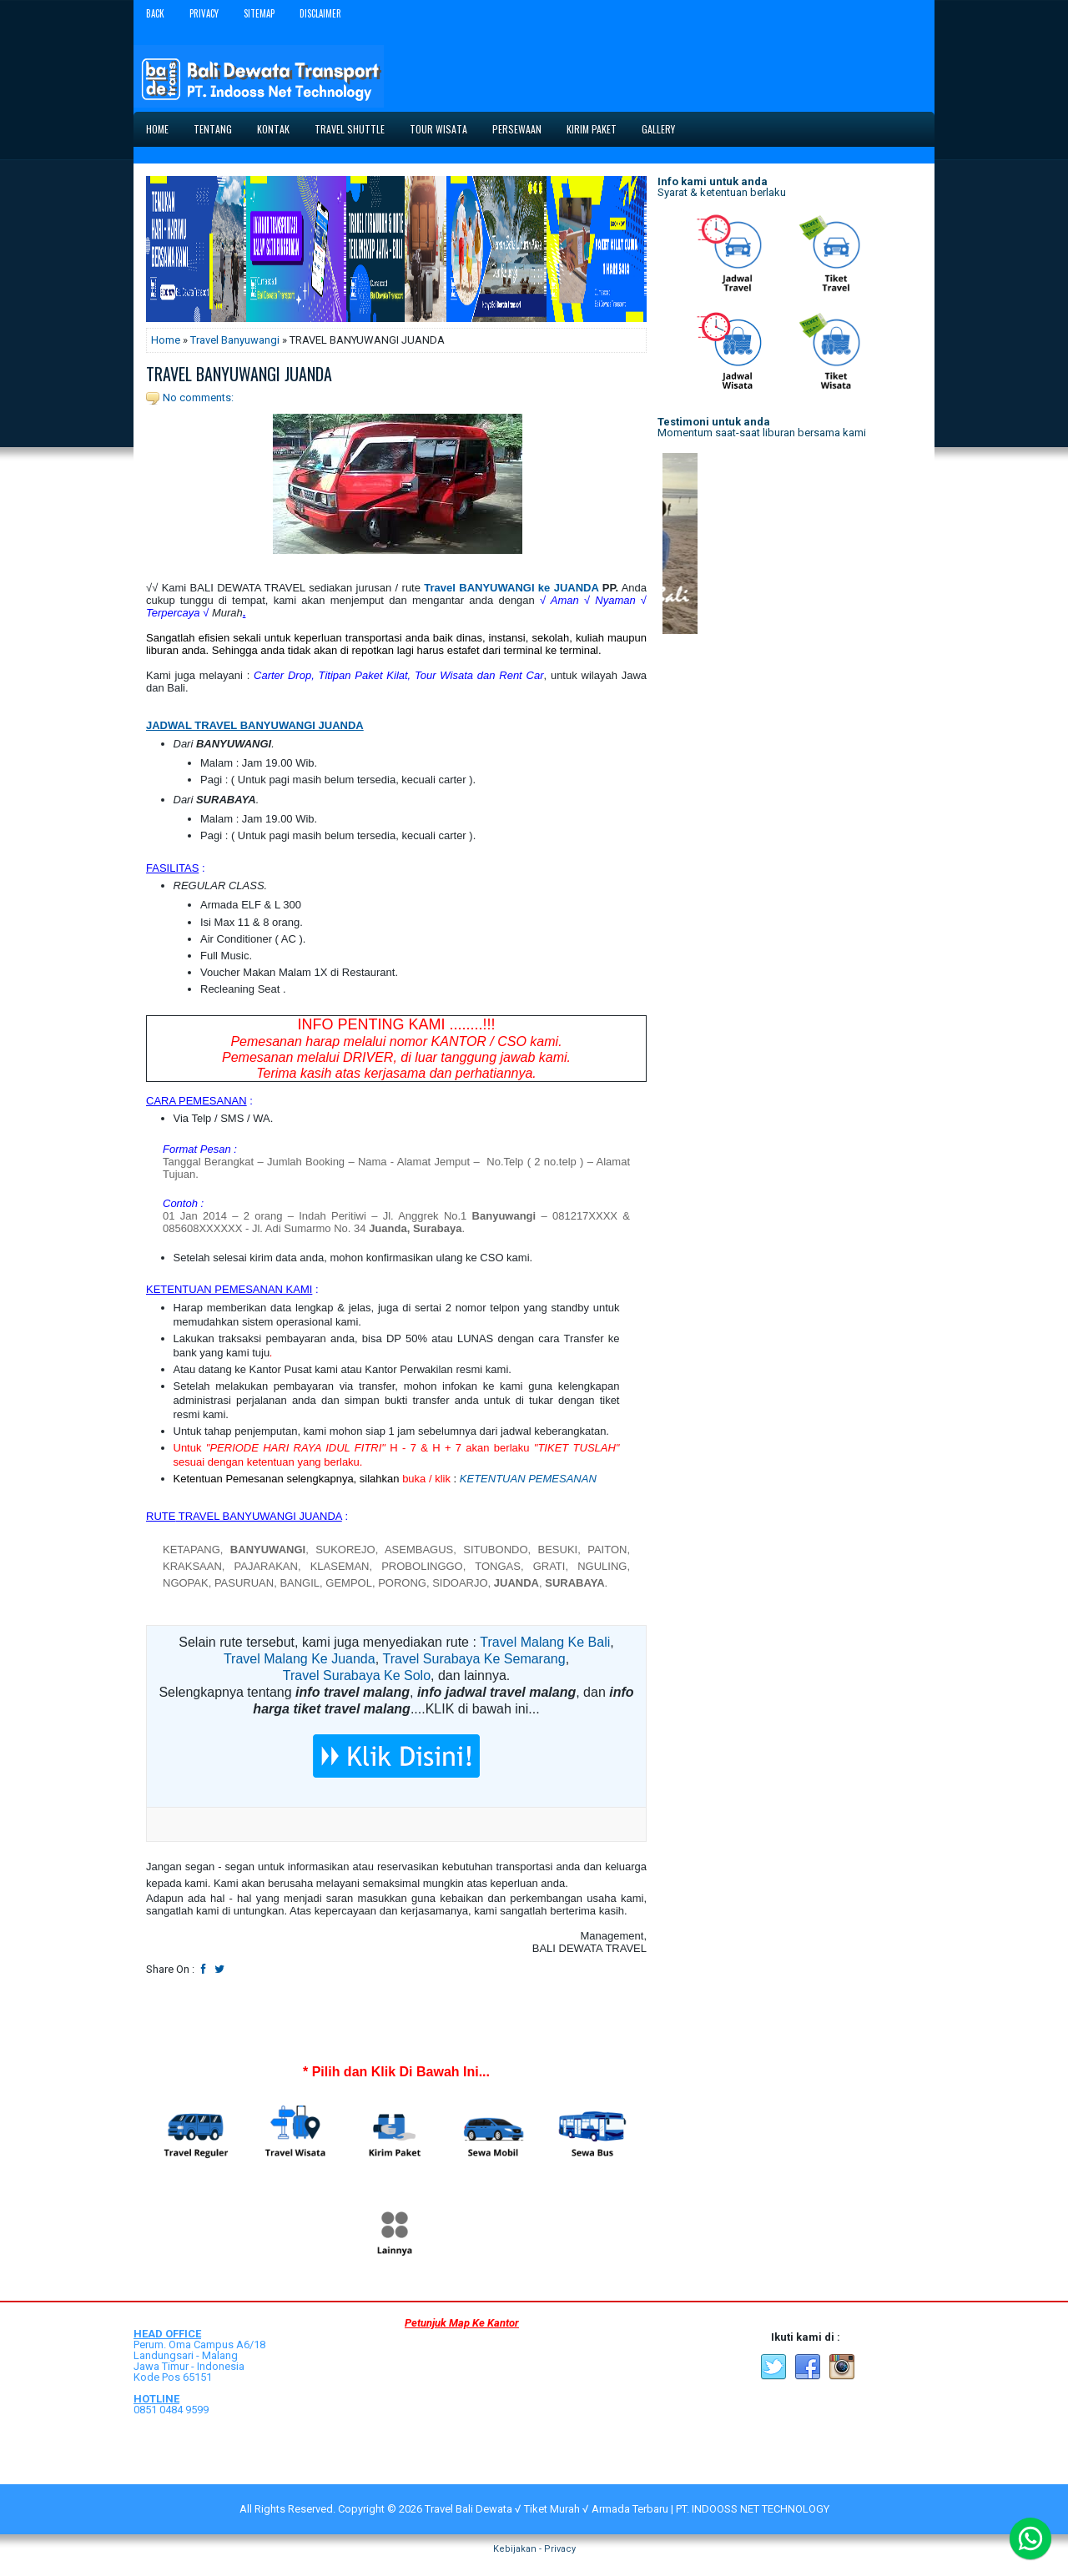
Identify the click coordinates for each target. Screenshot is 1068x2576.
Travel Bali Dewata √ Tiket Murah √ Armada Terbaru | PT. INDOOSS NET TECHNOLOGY (627, 2509)
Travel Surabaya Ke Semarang (474, 1659)
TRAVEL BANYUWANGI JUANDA (239, 373)
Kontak (273, 129)
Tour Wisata (438, 129)
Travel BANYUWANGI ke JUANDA (511, 587)
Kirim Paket (592, 129)
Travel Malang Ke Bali (545, 1642)
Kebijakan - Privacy (534, 2548)
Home (157, 129)
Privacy (204, 13)
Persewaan (517, 129)
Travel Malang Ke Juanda (299, 1659)
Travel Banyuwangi (235, 340)
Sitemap (259, 13)
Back (155, 13)
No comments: (198, 397)
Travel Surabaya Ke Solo (357, 1675)
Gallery (658, 129)
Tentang (213, 129)
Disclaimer (320, 13)
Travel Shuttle (350, 129)
